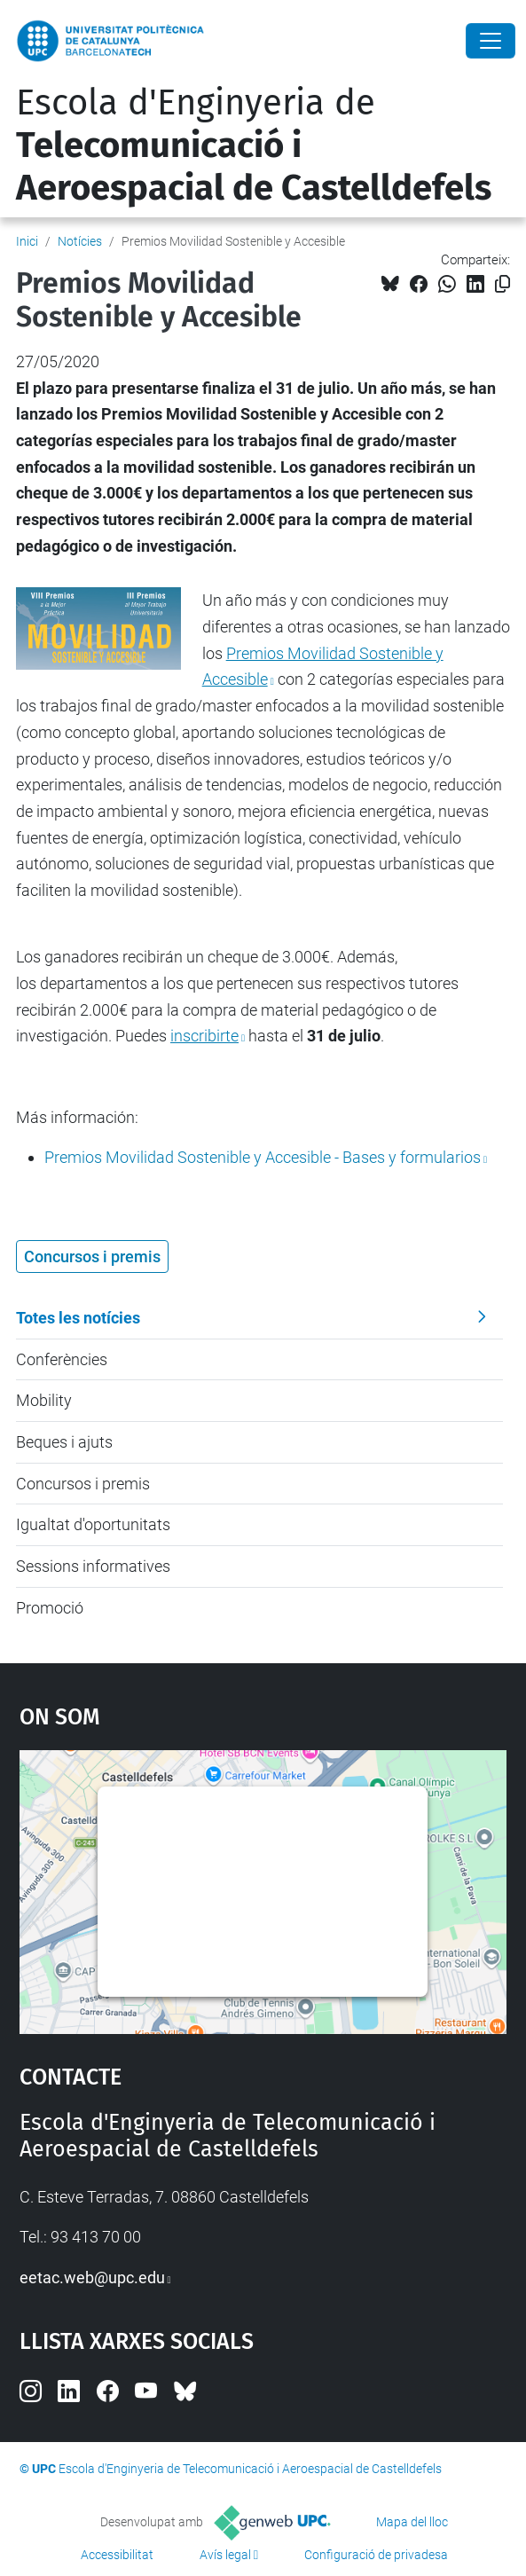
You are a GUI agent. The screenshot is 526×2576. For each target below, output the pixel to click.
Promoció (49, 1607)
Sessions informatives (93, 1566)
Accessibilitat (117, 2555)
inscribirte (204, 1035)
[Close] (490, 41)
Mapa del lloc (412, 2522)
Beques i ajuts (64, 1442)
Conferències (61, 1359)
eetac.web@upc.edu (92, 2277)
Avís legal (225, 2555)
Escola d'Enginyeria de (253, 145)
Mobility (44, 1400)
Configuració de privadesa (376, 2555)
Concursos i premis (83, 1483)
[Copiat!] (502, 284)
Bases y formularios (262, 1157)
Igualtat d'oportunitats (93, 1524)
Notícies (80, 241)
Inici (27, 241)
